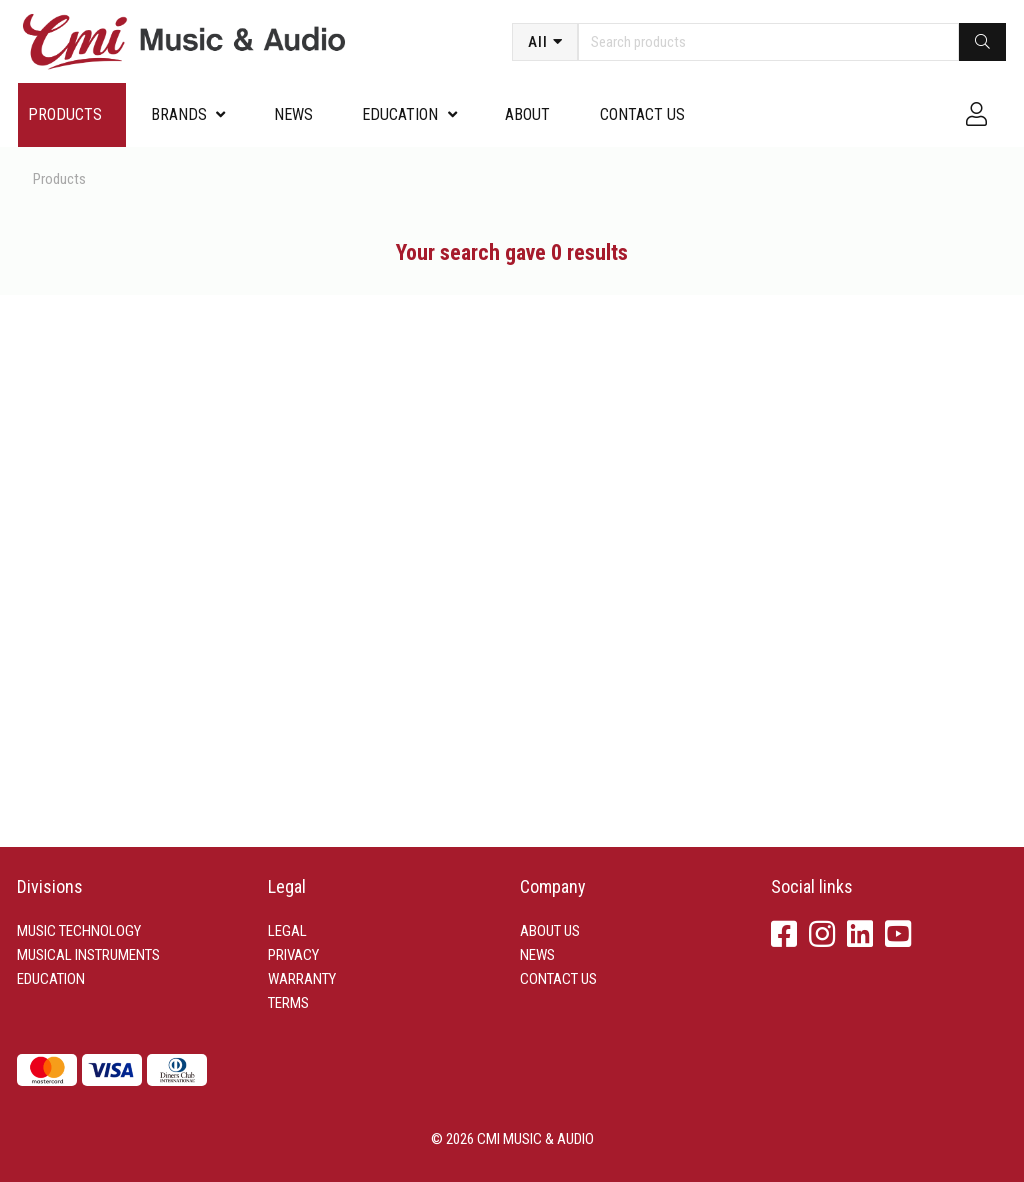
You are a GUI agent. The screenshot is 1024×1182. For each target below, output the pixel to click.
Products (65, 114)
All (538, 42)
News (293, 114)
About (527, 114)
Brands (179, 114)
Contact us (642, 114)
